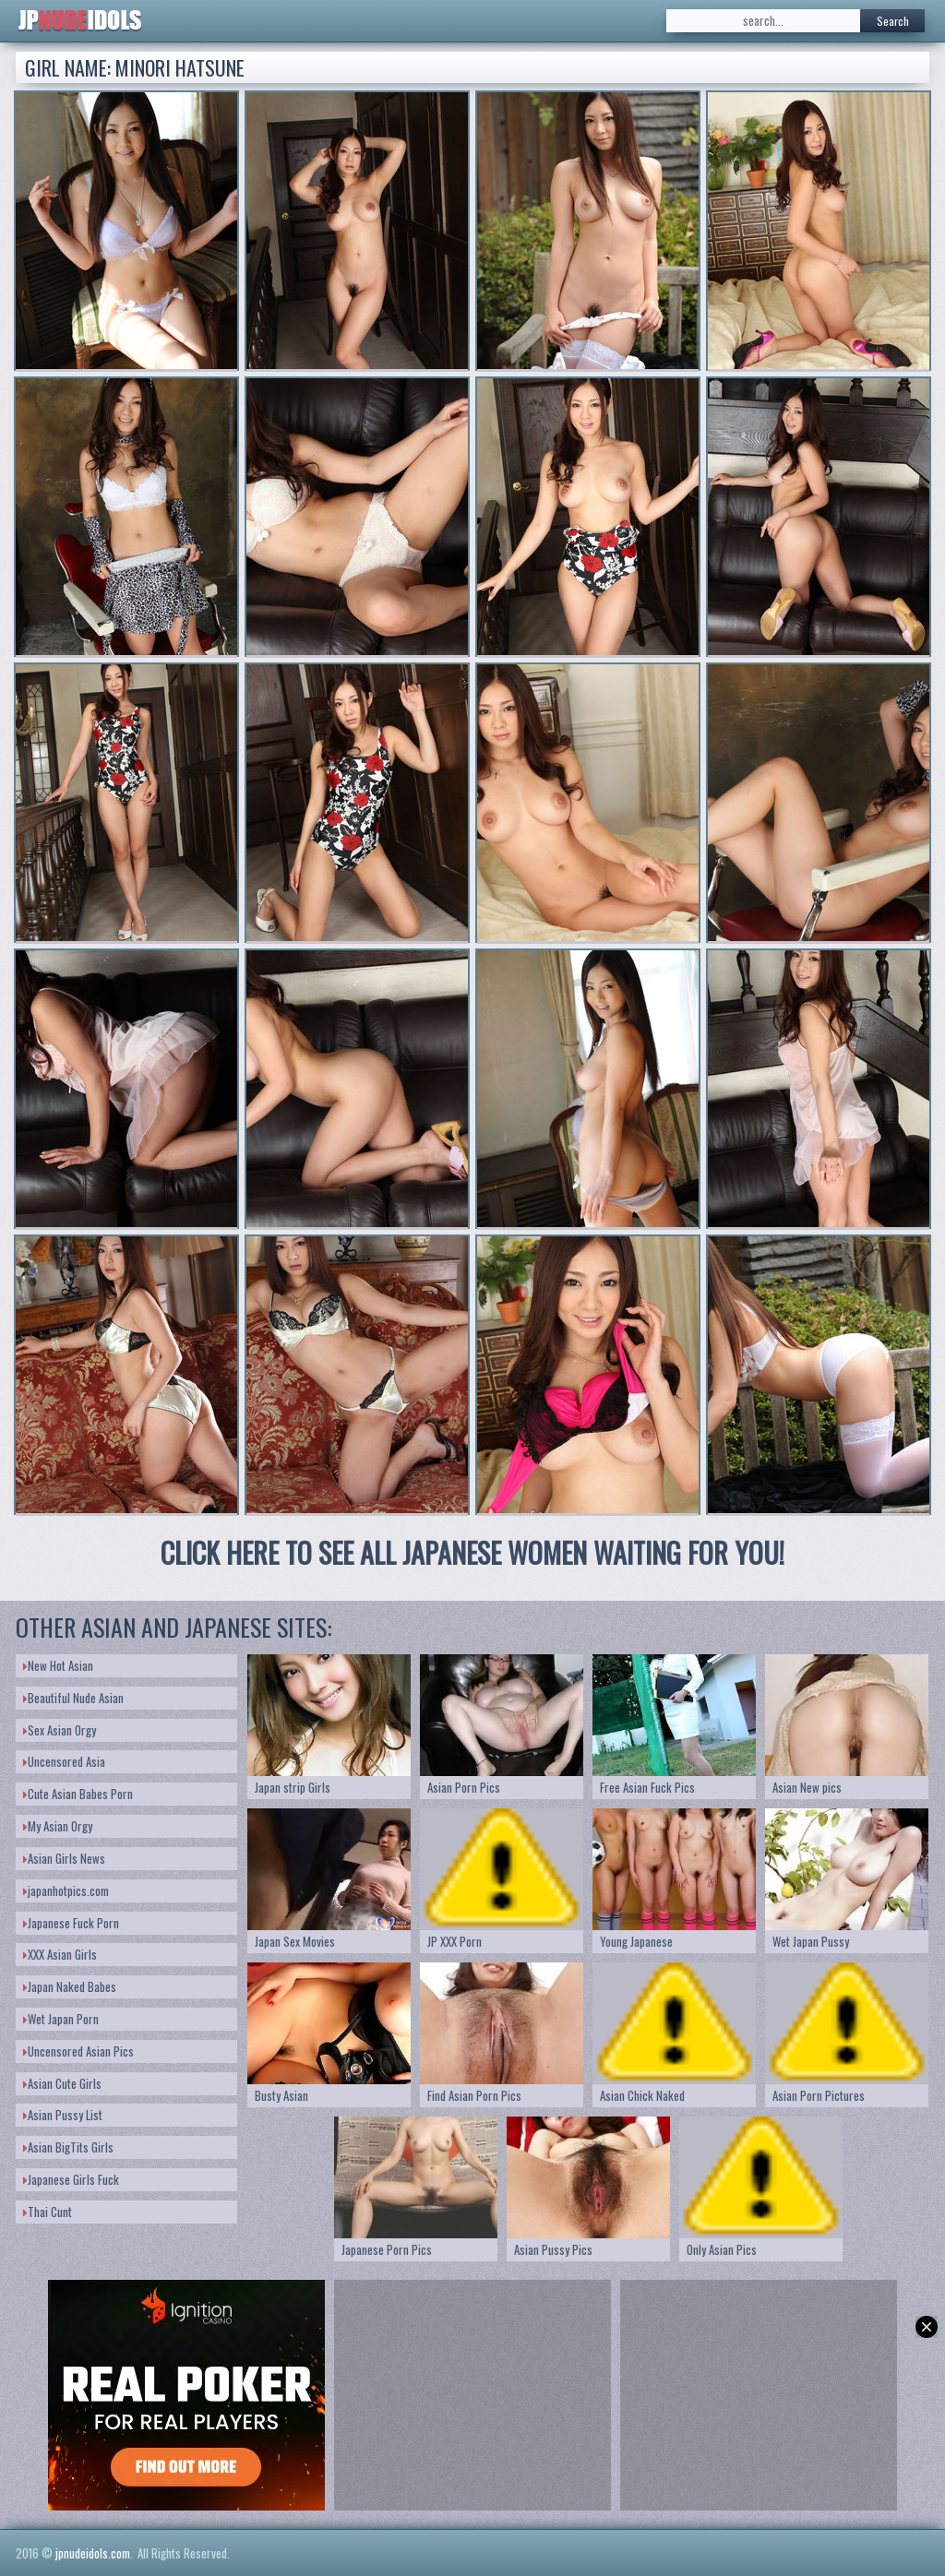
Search (893, 21)
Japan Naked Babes (69, 1986)
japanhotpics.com (66, 1890)
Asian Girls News (64, 1858)
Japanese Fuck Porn (71, 1923)
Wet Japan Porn (61, 2019)
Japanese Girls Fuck (71, 2179)
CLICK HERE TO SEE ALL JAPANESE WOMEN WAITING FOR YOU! (472, 1552)
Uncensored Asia (64, 1761)
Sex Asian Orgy (59, 1730)
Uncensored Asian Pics (78, 2051)
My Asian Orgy (57, 1826)
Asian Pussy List (62, 2114)
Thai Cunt (47, 2211)
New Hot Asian (58, 1665)
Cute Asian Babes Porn (78, 1793)
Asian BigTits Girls (68, 2147)
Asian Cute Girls (62, 2083)
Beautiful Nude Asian (73, 1697)
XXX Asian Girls (60, 1954)
